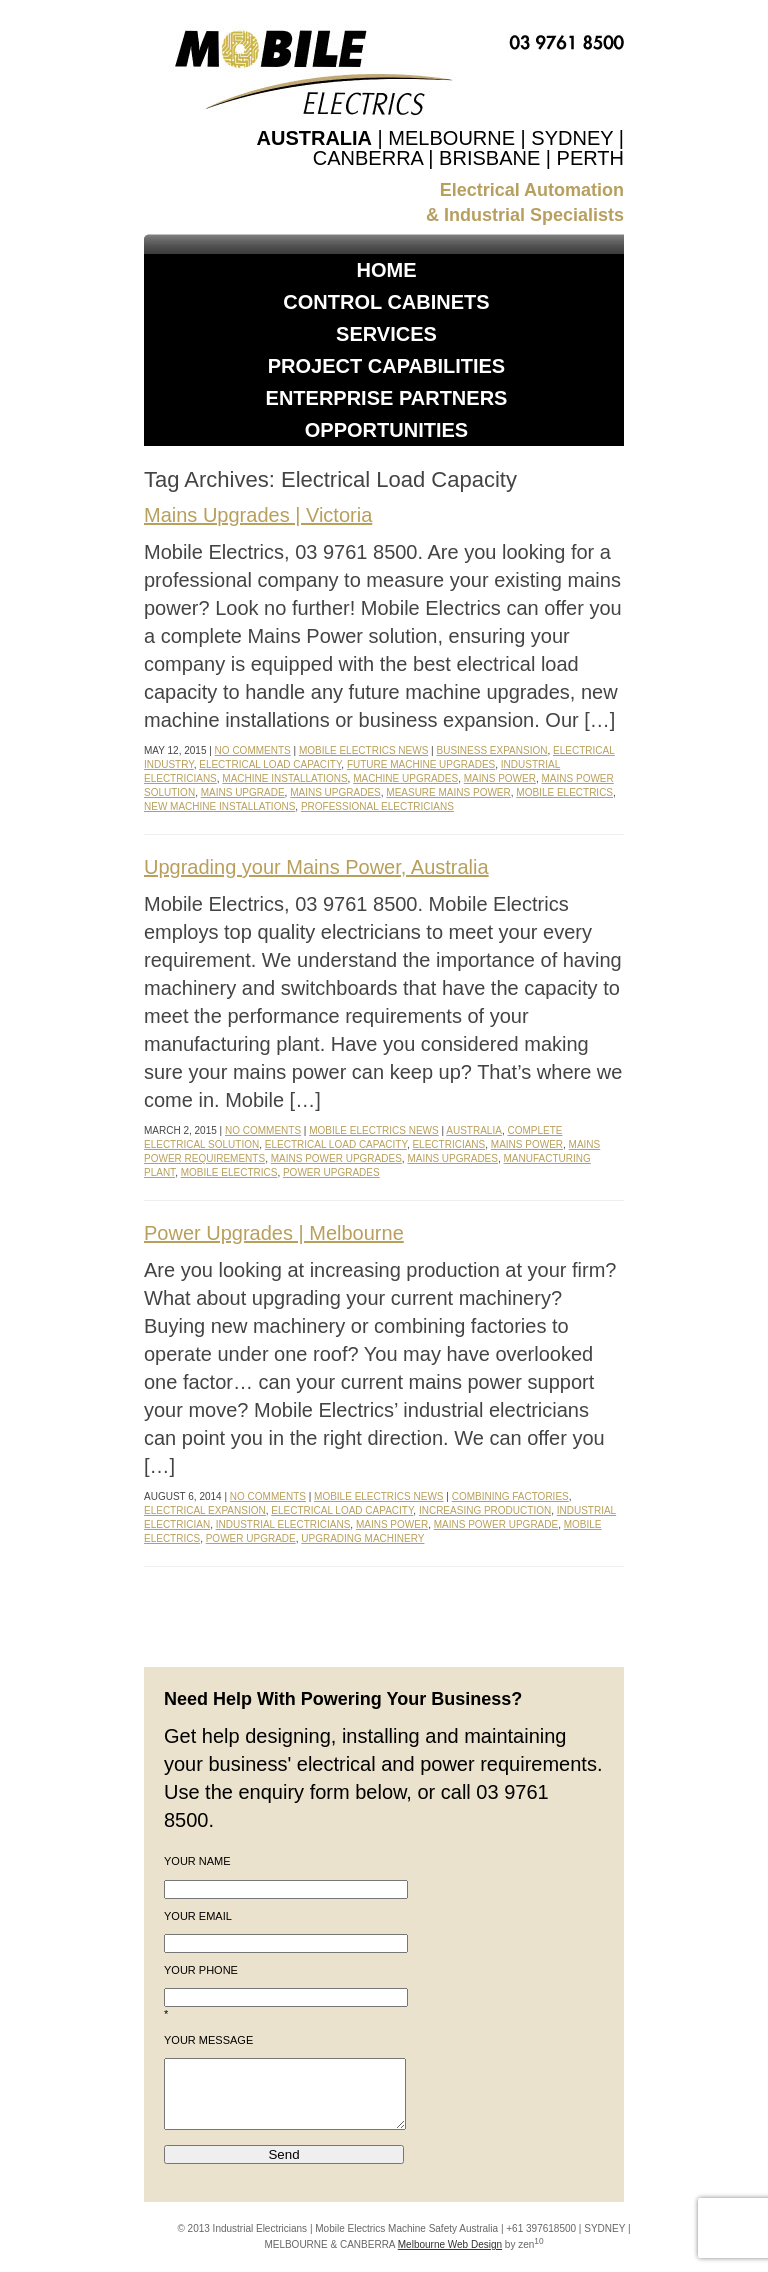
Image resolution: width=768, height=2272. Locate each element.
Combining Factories (510, 1496)
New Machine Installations (219, 806)
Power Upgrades (331, 1172)
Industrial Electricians (283, 1524)
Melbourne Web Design (450, 2244)
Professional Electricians (377, 806)
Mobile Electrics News (363, 750)
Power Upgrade (251, 1538)
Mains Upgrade (243, 792)
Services (386, 334)
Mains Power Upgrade (496, 1524)
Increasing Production (485, 1510)
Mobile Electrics (564, 792)
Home (387, 270)
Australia (474, 1130)
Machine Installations (284, 778)
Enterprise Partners (387, 398)
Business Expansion (492, 750)
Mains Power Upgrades (336, 1158)
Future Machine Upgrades (421, 764)
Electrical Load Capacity (270, 764)
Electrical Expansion (205, 1510)
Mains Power (500, 778)
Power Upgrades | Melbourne (274, 1233)
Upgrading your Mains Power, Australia (316, 867)
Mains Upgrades (335, 792)
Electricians (448, 1144)
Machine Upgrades (405, 778)
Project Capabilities (386, 366)
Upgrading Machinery (362, 1538)
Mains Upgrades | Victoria (258, 515)
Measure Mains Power (448, 792)
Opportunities (386, 430)
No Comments (253, 750)
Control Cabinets (386, 302)
